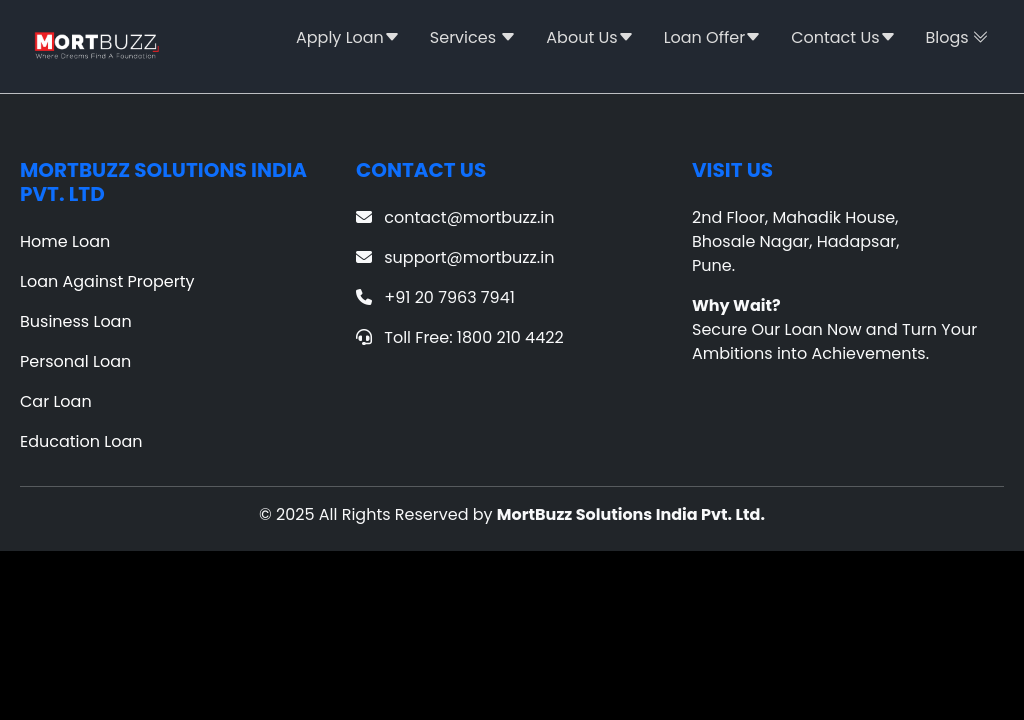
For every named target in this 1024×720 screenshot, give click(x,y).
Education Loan (81, 441)
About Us (589, 37)
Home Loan (65, 241)
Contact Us (843, 37)
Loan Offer (712, 37)
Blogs (957, 37)
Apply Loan (348, 37)
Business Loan (76, 321)
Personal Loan (75, 361)
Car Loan (56, 401)
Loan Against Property (107, 281)
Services (473, 37)
